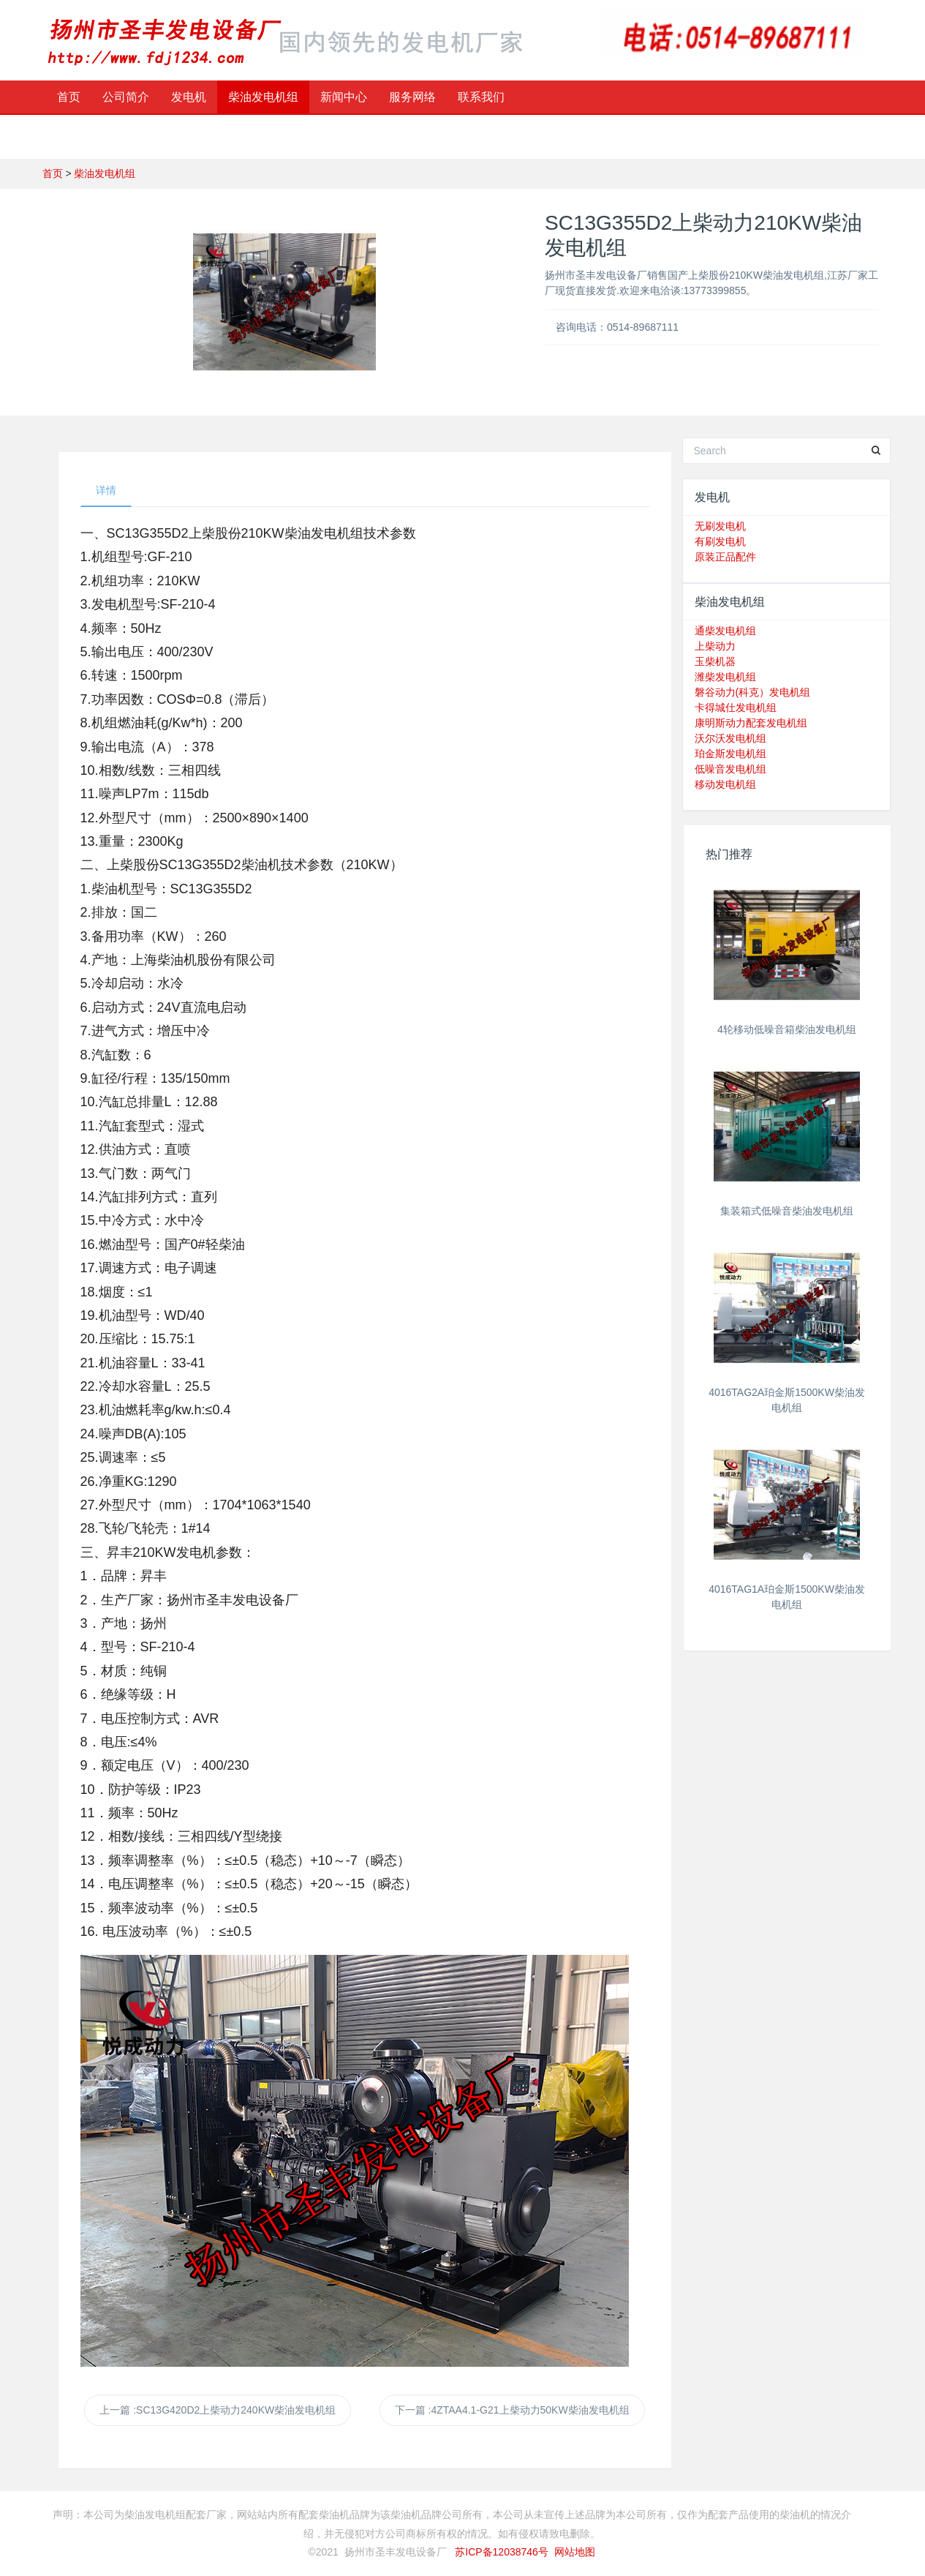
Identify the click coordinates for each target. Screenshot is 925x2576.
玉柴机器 (715, 661)
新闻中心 (343, 97)
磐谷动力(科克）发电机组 (753, 692)
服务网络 (412, 97)
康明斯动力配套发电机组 (751, 723)
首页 (68, 97)
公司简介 (125, 97)
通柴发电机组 (725, 631)
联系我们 (481, 97)
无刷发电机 (720, 526)
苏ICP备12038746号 (501, 2552)
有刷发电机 (720, 541)
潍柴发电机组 (725, 677)
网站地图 (574, 2552)
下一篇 (512, 2410)
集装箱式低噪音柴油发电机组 (786, 1211)
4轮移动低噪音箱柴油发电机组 (786, 1029)
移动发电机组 (725, 784)
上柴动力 (715, 646)
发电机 (188, 97)
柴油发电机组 (263, 97)
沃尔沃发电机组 (730, 738)
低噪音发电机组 (730, 769)
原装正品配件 (725, 557)
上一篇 (217, 2410)
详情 (106, 490)
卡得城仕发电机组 (736, 707)
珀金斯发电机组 (730, 753)
